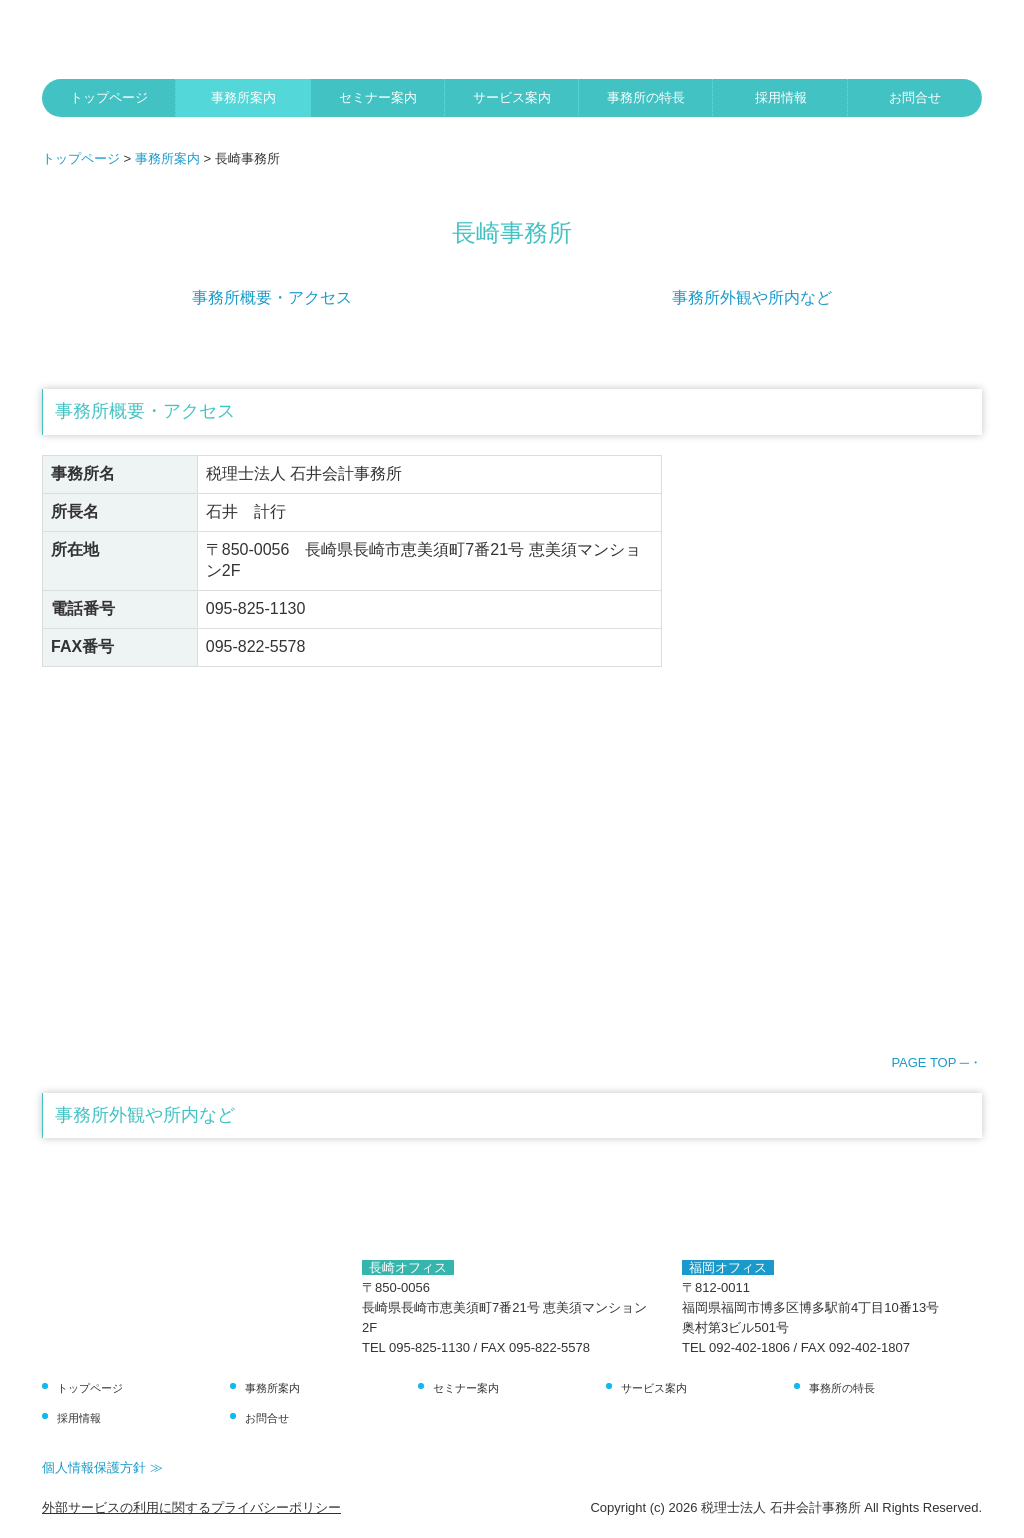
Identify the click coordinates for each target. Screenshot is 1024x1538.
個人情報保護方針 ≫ (102, 1467)
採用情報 (781, 97)
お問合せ (915, 97)
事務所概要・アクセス (272, 297)
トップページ (109, 97)
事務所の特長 (646, 97)
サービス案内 (512, 97)
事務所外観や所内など (752, 297)
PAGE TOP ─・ (936, 1062)
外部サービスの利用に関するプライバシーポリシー (191, 1507)
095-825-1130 (256, 608)
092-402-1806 (749, 1347)
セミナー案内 (378, 97)
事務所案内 (243, 97)
